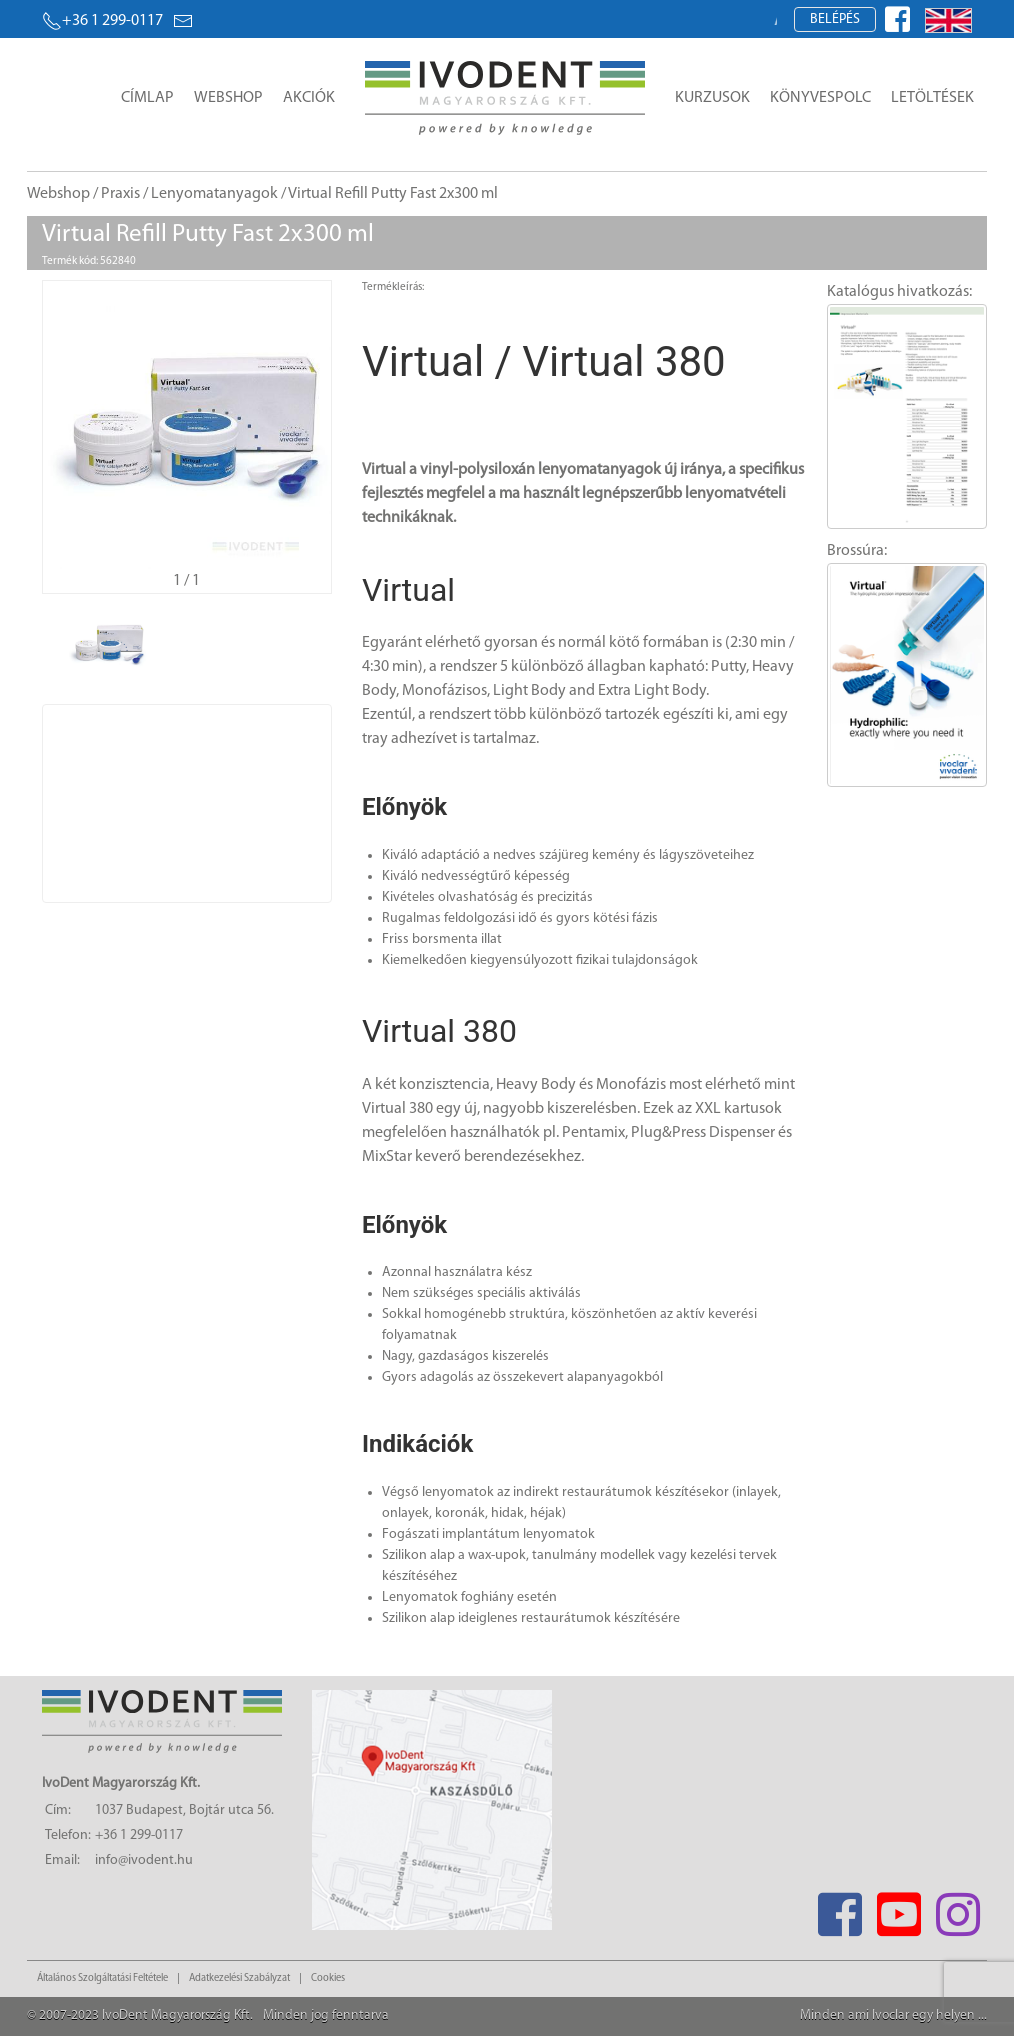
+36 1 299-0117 (102, 21)
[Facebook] (839, 1908)
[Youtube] (898, 1908)
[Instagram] (957, 1908)
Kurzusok (712, 98)
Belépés (835, 19)
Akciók (309, 98)
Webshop (228, 98)
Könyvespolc (820, 98)
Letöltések (932, 98)
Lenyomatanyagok (214, 194)
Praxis (120, 194)
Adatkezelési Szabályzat (239, 1978)
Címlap (147, 98)
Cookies (328, 1978)
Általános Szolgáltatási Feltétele (102, 1978)
